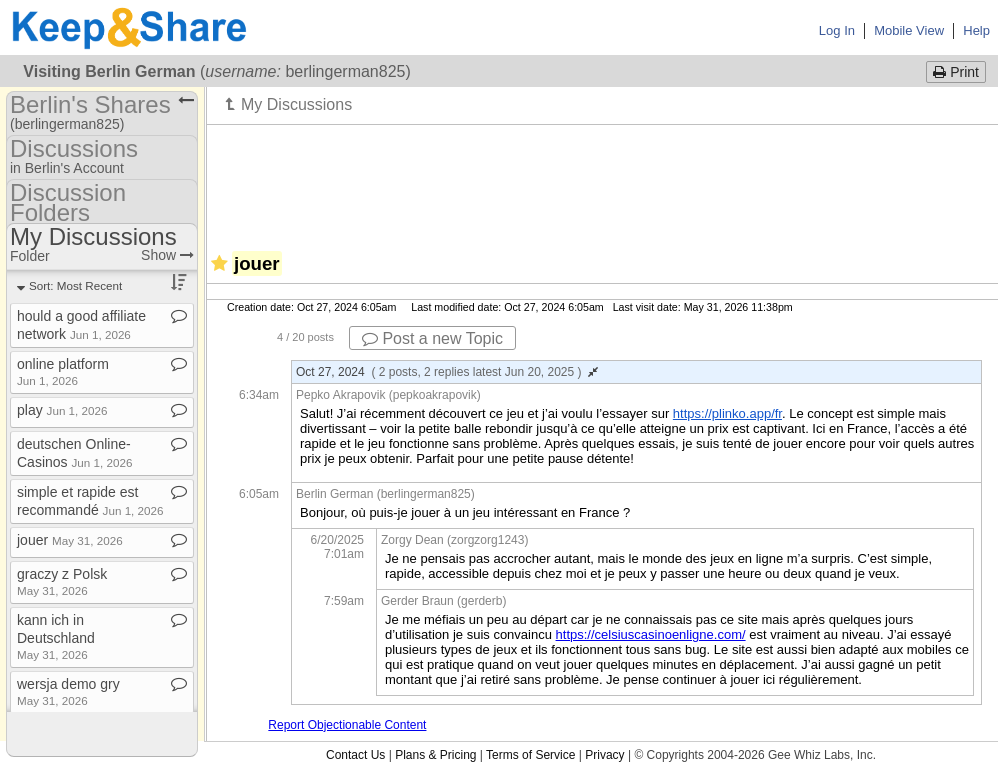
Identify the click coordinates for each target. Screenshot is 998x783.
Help (976, 30)
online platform (63, 371)
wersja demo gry (68, 691)
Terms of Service (530, 755)
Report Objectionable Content (347, 725)
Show (167, 255)
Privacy (604, 755)
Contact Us (355, 755)
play (62, 410)
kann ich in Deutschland (56, 636)
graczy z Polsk (62, 581)
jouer (70, 540)
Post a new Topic (432, 338)
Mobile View (909, 30)
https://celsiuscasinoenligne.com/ (651, 634)
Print (956, 72)
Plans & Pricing (435, 755)
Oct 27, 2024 (447, 372)
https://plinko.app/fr (727, 413)
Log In (837, 30)
